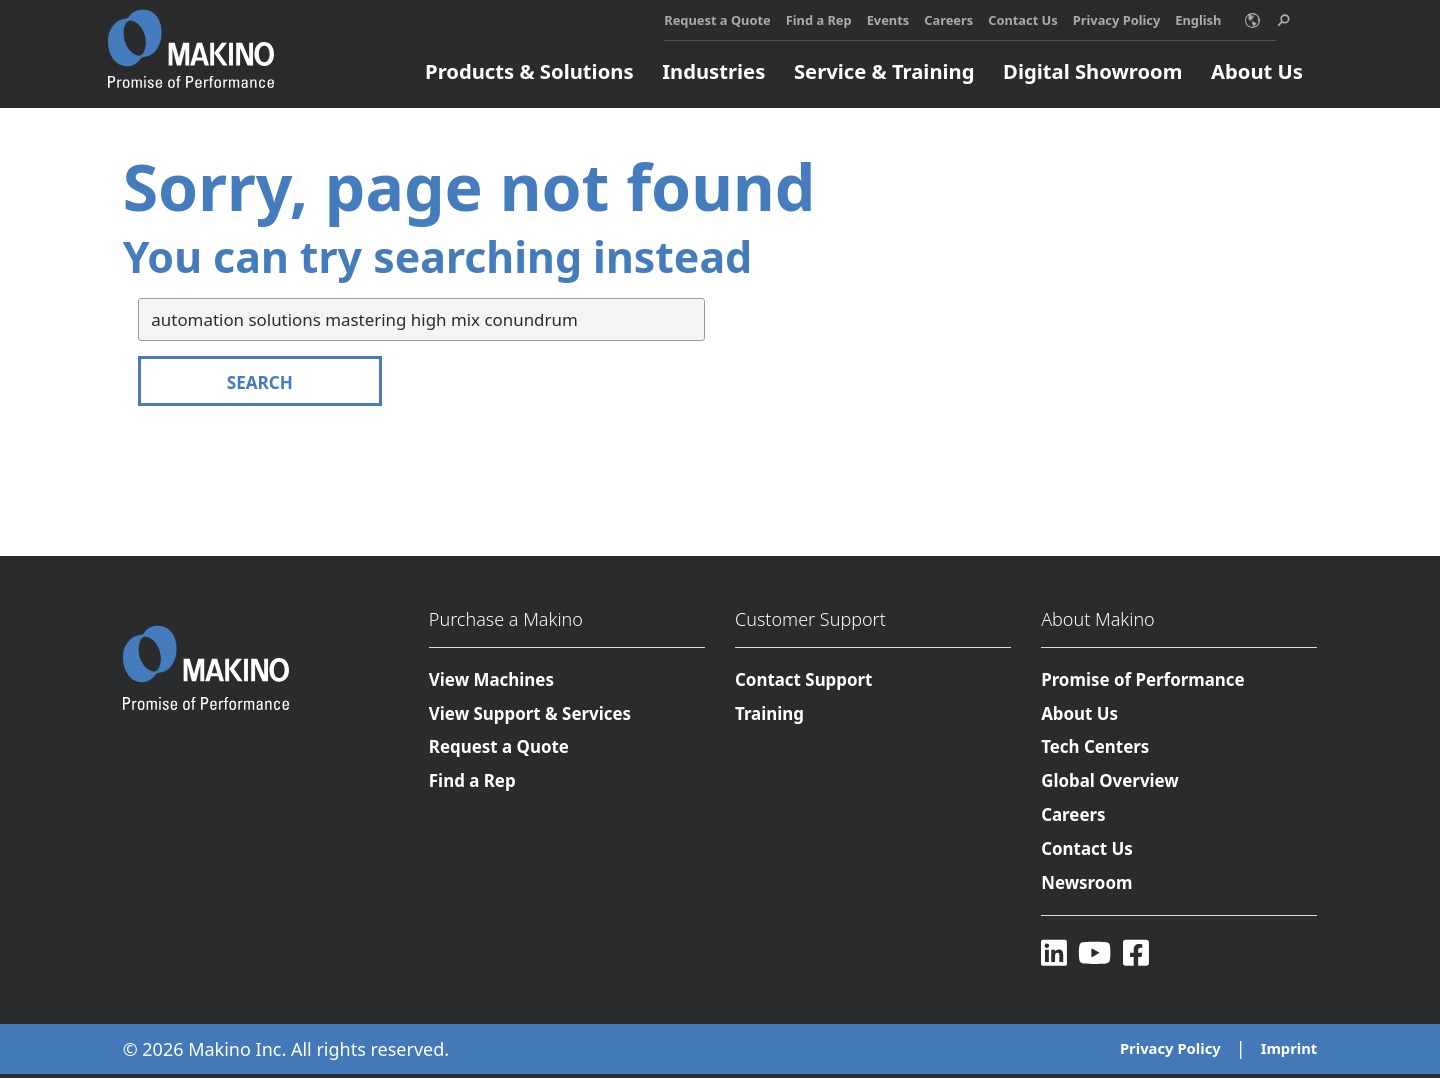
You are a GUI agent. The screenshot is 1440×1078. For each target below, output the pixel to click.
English (1198, 20)
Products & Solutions (529, 71)
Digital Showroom (1092, 71)
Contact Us (1023, 20)
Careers (948, 20)
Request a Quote (717, 20)
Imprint (1288, 1053)
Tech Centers (1096, 748)
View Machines (492, 679)
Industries (713, 71)
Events (888, 20)
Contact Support (804, 679)
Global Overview (1110, 782)
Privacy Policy (1117, 20)
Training (770, 714)
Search (260, 382)
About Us (1257, 71)
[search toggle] (1283, 20)
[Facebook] (1137, 956)
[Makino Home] (191, 38)
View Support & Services (531, 714)
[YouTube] (1096, 956)
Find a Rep (819, 20)
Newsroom (1087, 885)
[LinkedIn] (1054, 956)
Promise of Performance (1144, 679)
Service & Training (884, 71)
